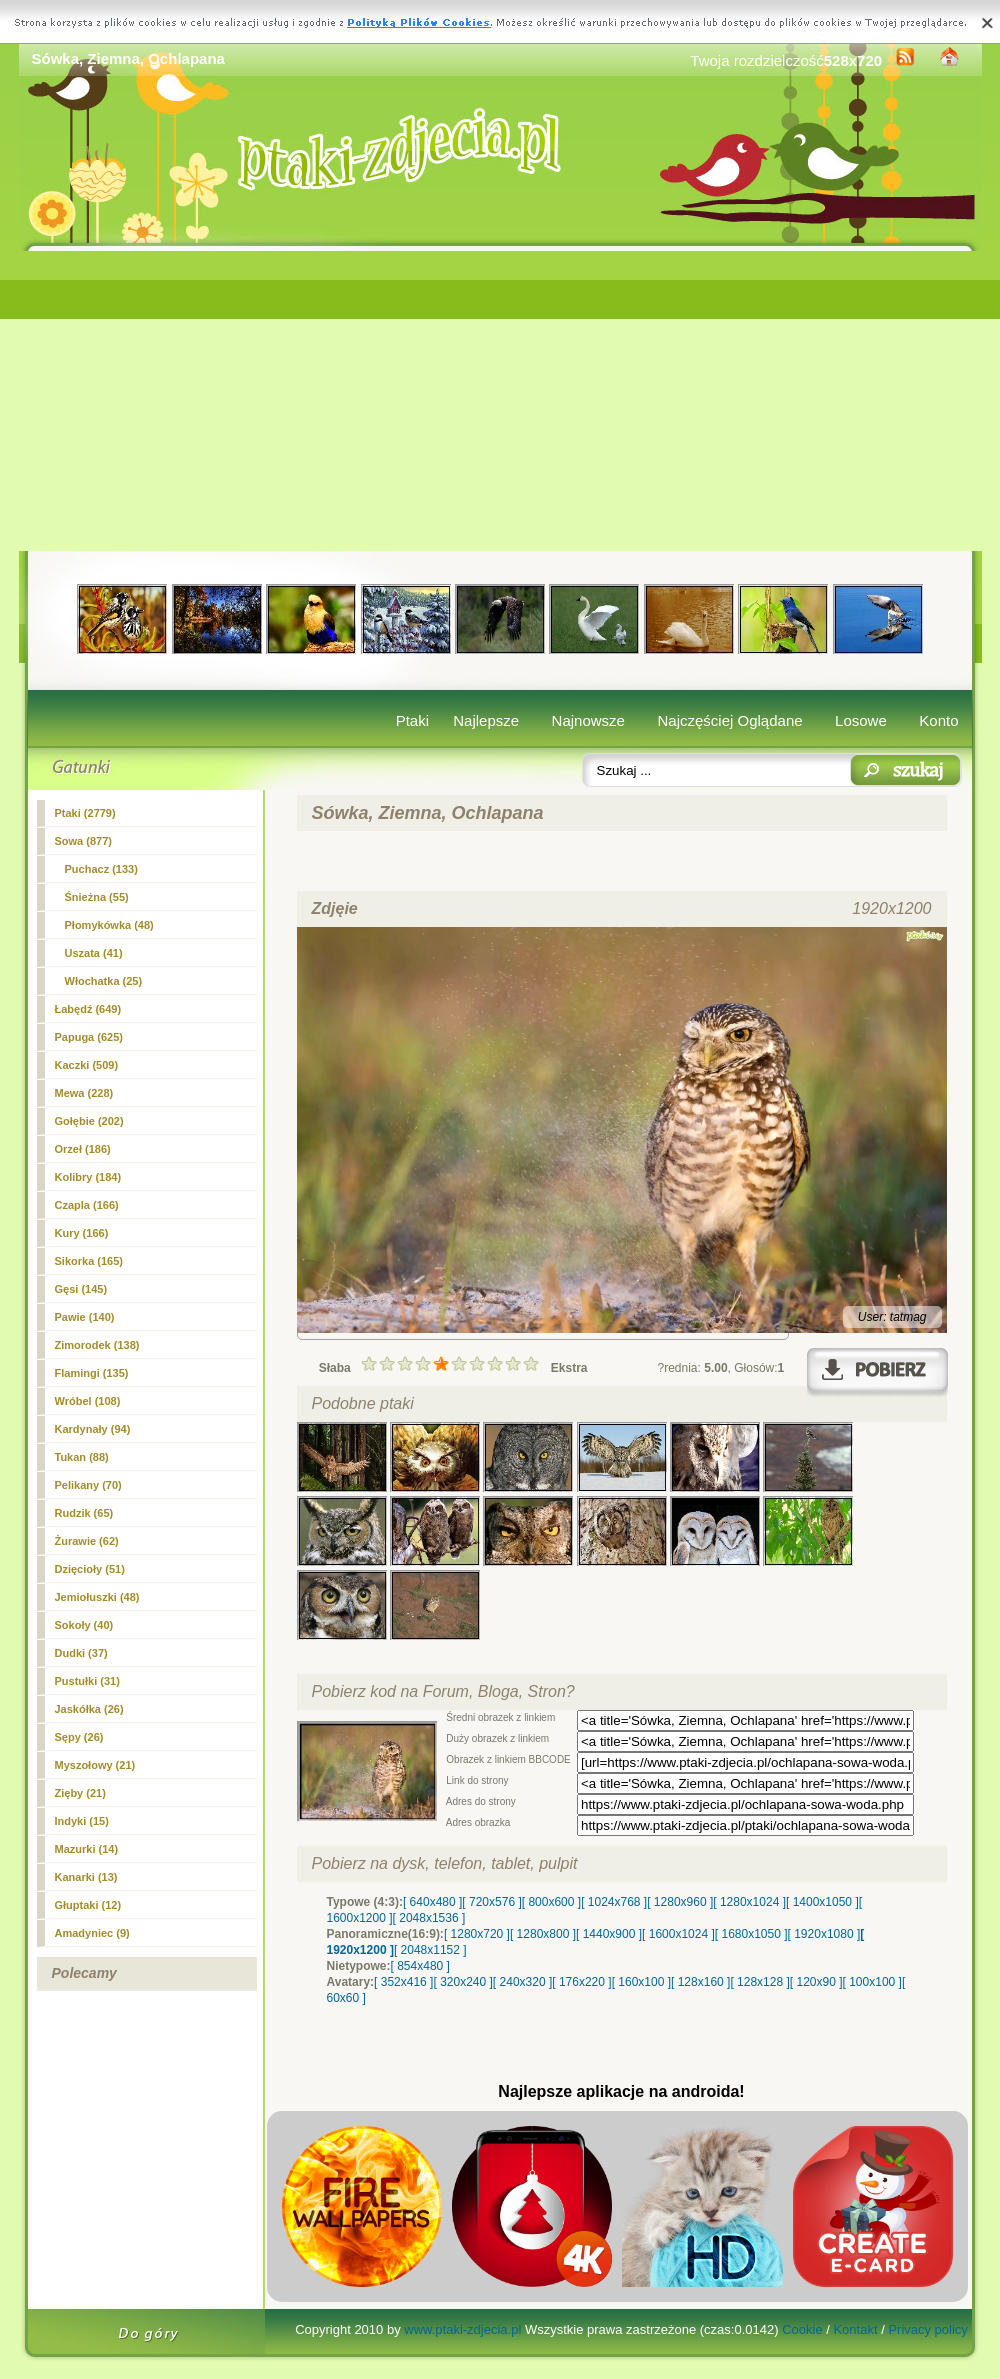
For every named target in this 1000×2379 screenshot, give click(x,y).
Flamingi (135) (92, 1373)
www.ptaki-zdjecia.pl (462, 2329)
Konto (938, 720)
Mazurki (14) (87, 1849)
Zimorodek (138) (97, 1345)
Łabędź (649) (88, 1009)
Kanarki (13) (86, 1877)
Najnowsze (588, 720)
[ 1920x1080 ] (824, 1934)
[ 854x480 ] (420, 1966)
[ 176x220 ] (581, 1982)
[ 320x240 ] (462, 1982)
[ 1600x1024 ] (678, 1934)
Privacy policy (927, 2329)
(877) (83, 841)
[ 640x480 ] (432, 1902)
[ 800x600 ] (551, 1902)
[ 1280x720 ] (477, 1934)
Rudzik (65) (84, 1513)
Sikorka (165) (89, 1261)
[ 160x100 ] (641, 1982)
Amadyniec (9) (92, 1933)
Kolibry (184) (88, 1177)
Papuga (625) (89, 1037)
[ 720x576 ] (491, 1902)
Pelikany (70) (88, 1485)
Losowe (861, 720)
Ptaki (412, 720)
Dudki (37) (81, 1653)
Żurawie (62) (87, 1541)
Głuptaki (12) (88, 1905)
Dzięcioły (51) (90, 1569)
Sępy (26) (79, 1737)
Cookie (802, 2329)
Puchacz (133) (101, 869)
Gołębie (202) (89, 1121)
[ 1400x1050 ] (822, 1902)
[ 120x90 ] (816, 1982)
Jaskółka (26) (89, 1709)
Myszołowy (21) (95, 1765)
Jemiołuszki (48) (97, 1597)
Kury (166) (82, 1233)
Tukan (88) (82, 1457)
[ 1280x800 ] (543, 1934)
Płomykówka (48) (109, 925)
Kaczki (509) (87, 1065)
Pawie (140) (85, 1317)
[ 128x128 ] (759, 1982)
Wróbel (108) (88, 1401)
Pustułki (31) (87, 1681)
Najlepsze (486, 720)
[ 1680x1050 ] (751, 1934)
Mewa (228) (84, 1093)
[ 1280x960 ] (680, 1902)
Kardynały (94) (93, 1429)
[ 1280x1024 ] (749, 1902)
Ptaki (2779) (85, 813)
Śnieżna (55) (97, 897)
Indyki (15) (82, 1821)
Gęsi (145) (81, 1289)
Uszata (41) (94, 953)
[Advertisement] (500, 401)
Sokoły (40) (84, 1625)
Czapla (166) (87, 1205)
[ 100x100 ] (872, 1982)
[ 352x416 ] (403, 1982)
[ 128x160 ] (700, 1982)
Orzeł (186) (83, 1149)
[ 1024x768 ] (614, 1902)
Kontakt (855, 2329)
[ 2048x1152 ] (430, 1950)
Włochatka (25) (104, 981)
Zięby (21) (80, 1793)
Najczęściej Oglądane (729, 720)
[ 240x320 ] (522, 1982)
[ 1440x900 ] (609, 1934)
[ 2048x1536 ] (429, 1918)
